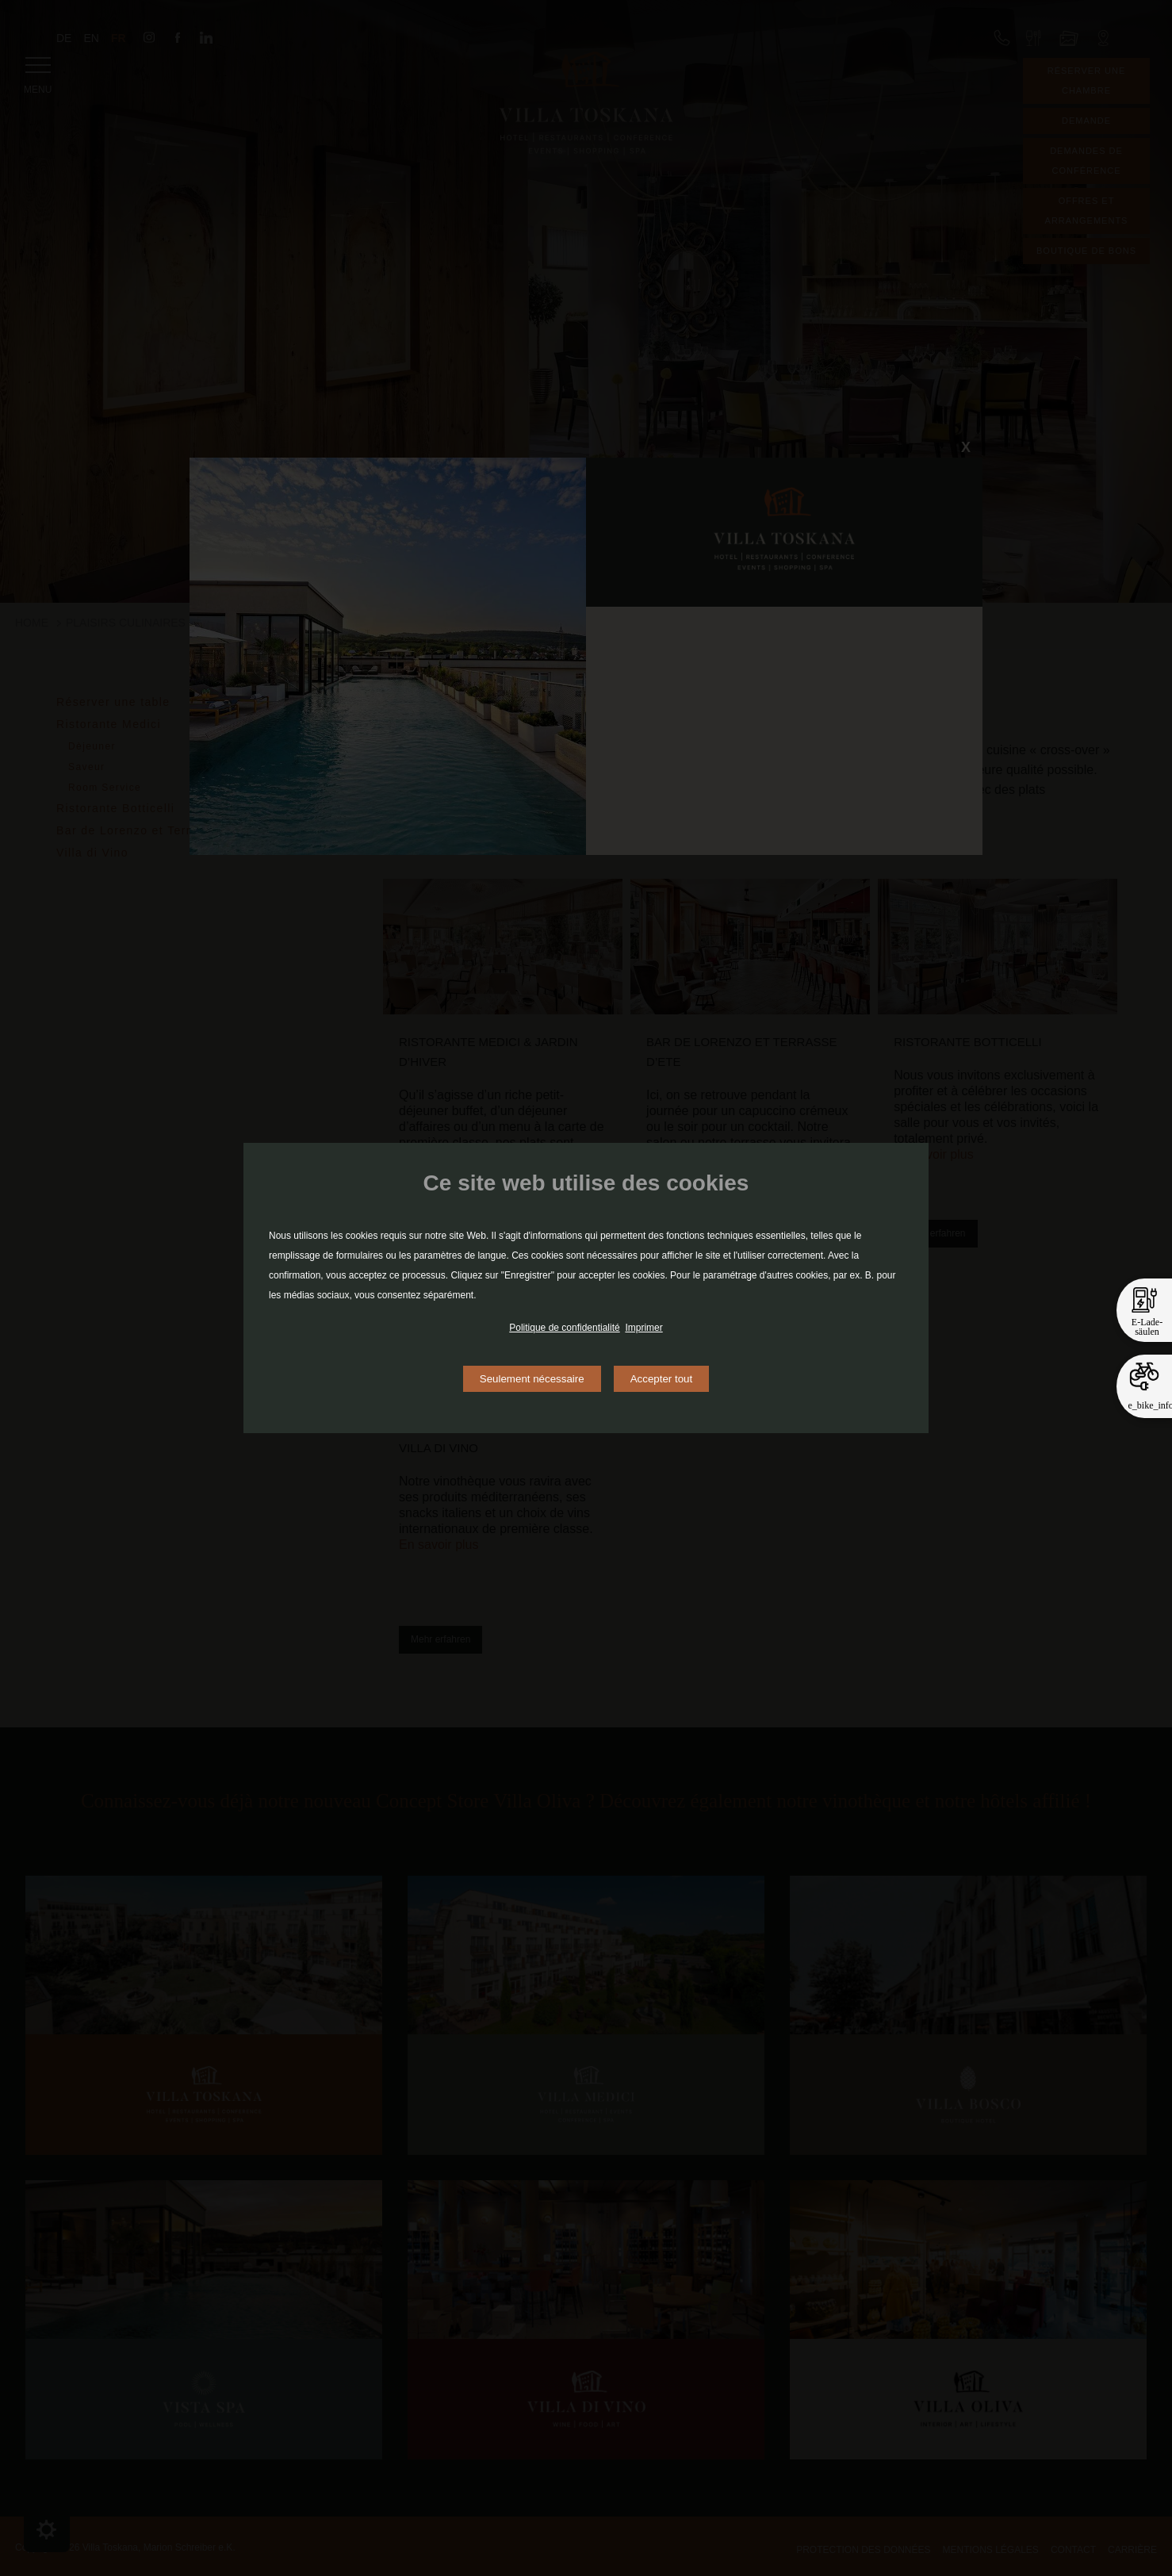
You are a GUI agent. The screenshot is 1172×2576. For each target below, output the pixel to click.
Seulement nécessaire (532, 1379)
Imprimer (643, 1327)
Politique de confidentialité (564, 1327)
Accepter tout (661, 1379)
